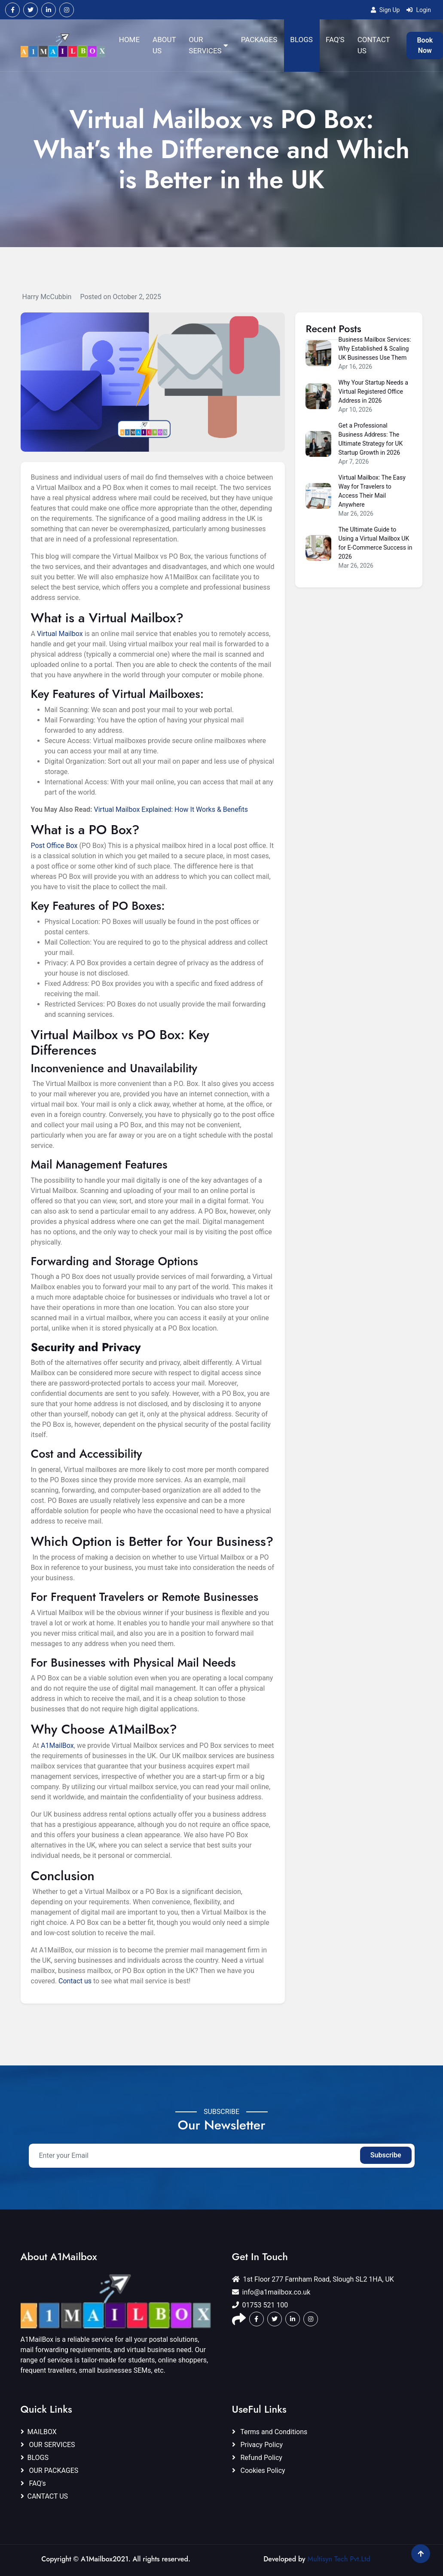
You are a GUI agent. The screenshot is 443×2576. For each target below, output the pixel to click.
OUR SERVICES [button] (208, 45)
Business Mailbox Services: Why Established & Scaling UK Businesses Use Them (374, 348)
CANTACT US (44, 2496)
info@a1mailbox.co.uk (271, 2292)
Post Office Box (54, 845)
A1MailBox (57, 1745)
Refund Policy (257, 2458)
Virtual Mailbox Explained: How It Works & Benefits (171, 809)
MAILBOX (39, 2432)
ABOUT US (164, 45)
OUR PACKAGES (50, 2470)
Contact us (75, 1981)
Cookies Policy (258, 2470)
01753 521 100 (260, 2305)
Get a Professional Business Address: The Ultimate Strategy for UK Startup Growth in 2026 (370, 439)
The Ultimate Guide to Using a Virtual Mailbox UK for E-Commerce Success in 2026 (375, 543)
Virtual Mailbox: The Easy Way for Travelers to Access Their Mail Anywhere (371, 491)
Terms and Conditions (270, 2432)
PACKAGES (259, 39)
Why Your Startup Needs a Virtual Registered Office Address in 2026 (373, 391)
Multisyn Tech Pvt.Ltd (338, 2559)
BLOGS (301, 39)
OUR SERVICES (48, 2445)
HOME (129, 39)
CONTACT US (373, 45)
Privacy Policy (257, 2445)
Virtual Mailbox (60, 634)
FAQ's (33, 2483)
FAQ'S (335, 39)
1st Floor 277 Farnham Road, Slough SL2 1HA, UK (313, 2279)
